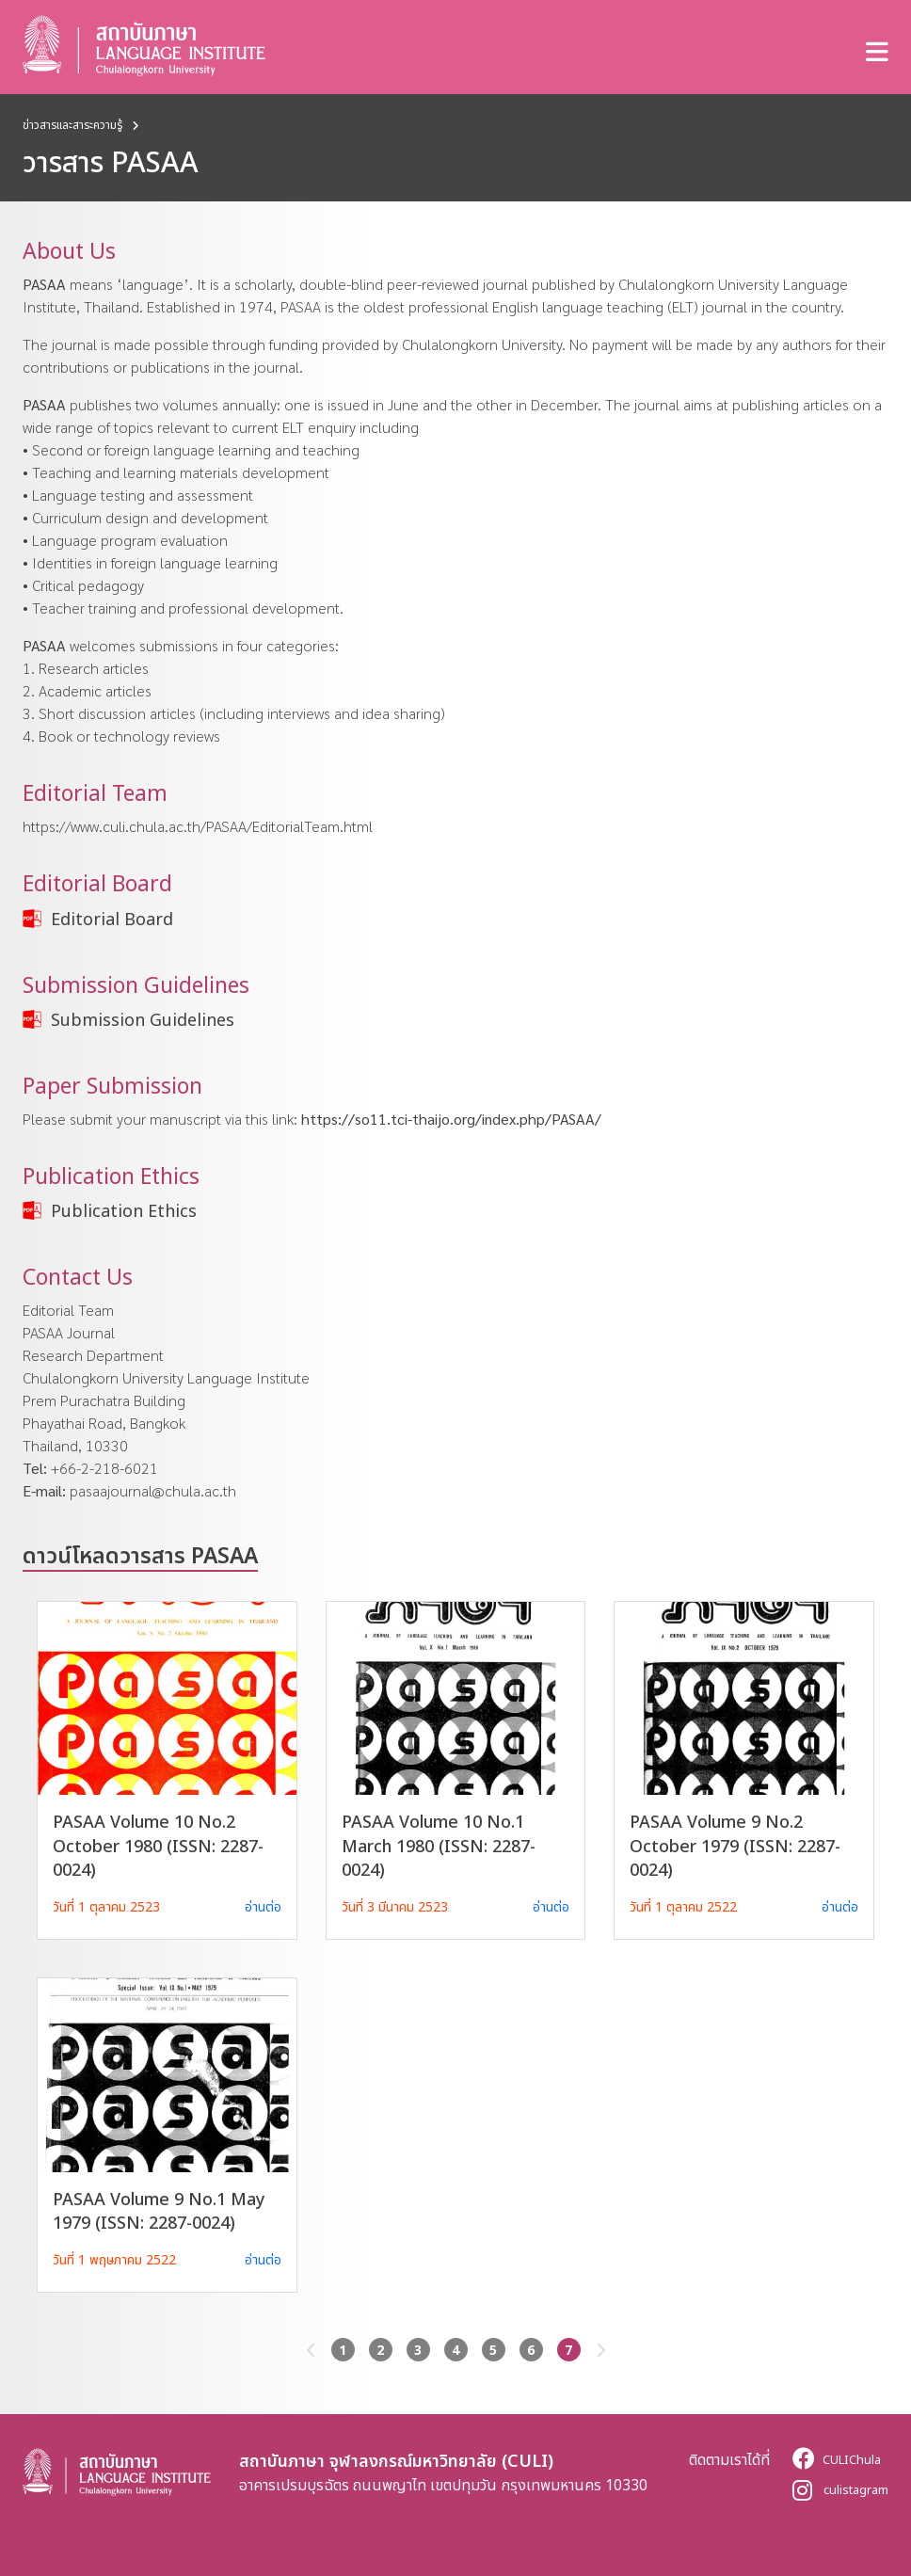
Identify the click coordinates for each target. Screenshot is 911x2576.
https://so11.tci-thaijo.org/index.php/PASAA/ (451, 1118)
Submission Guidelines (142, 1019)
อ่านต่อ (263, 1906)
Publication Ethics (124, 1210)
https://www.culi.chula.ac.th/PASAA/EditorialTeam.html (198, 826)
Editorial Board (112, 918)
